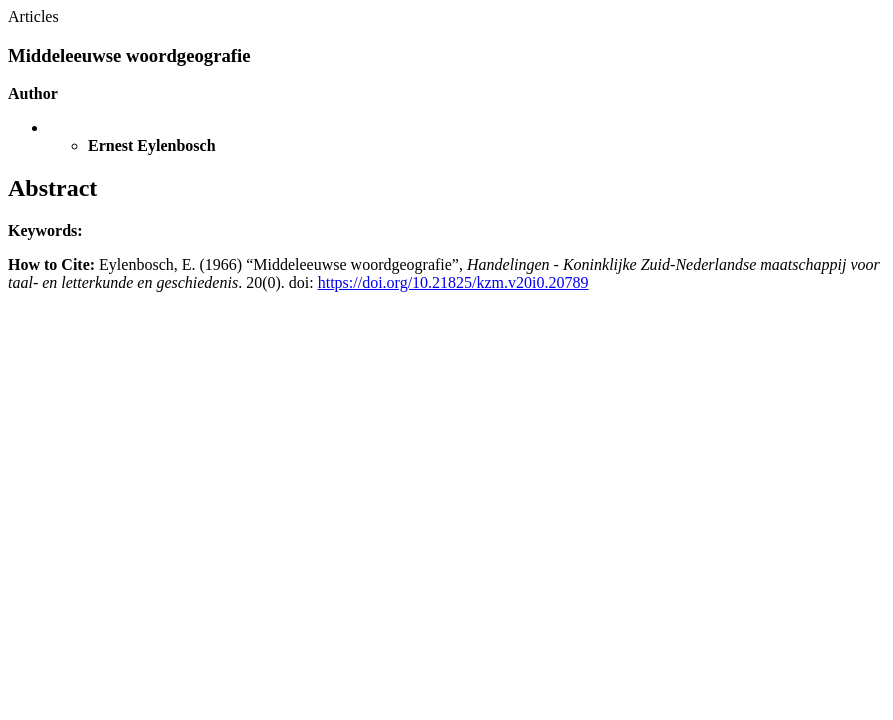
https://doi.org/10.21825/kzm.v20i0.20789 (453, 282)
